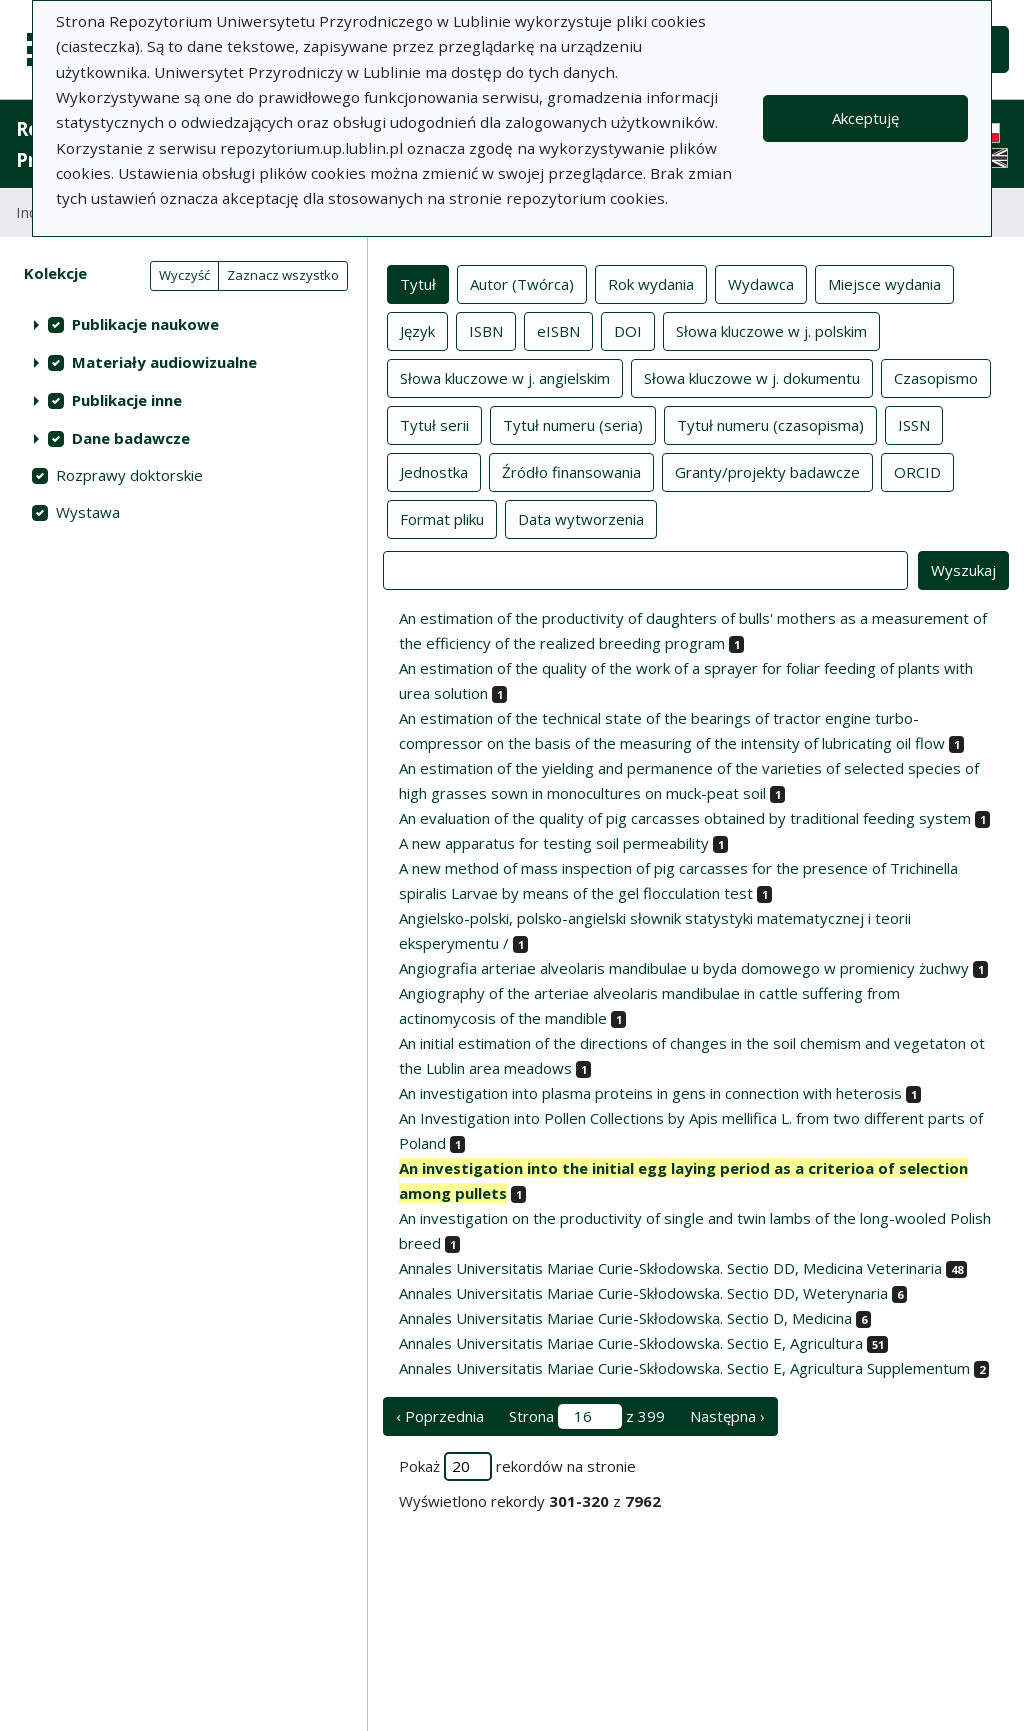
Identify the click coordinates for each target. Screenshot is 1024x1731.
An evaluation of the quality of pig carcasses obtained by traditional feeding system (685, 818)
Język (417, 330)
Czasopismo (936, 377)
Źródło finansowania (571, 471)
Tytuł (418, 283)
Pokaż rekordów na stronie (517, 1466)
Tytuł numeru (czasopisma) (770, 424)
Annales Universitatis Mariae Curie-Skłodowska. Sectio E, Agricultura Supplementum (684, 1368)
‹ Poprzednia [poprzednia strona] (440, 1416)
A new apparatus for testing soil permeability (554, 843)
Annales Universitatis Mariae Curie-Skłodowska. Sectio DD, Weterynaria (643, 1293)
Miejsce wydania (884, 283)
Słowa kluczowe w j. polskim (771, 330)
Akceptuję (865, 118)
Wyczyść (184, 275)
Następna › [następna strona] (727, 1416)
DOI (628, 330)
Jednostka (434, 471)
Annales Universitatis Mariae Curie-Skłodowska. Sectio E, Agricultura (631, 1343)
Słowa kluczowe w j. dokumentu (752, 377)
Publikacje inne (127, 400)
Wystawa (88, 512)
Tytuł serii (434, 424)
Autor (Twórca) (522, 283)
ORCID (917, 471)
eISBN (558, 330)
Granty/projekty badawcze (767, 471)
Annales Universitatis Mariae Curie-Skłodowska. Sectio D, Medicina (625, 1318)
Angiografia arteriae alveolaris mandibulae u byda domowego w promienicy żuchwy (684, 968)
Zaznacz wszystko (283, 275)
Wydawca (761, 283)
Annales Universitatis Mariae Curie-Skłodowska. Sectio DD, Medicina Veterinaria (670, 1268)
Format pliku (442, 518)
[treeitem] (183, 324)
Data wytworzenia (581, 518)
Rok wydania (651, 283)
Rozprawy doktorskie (129, 475)
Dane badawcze (131, 438)
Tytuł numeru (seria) (573, 424)
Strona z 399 (587, 1416)
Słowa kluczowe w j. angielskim (505, 377)
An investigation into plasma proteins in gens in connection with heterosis (650, 1093)
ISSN (914, 424)
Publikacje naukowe (145, 324)
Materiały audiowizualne (164, 362)
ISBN (486, 330)
